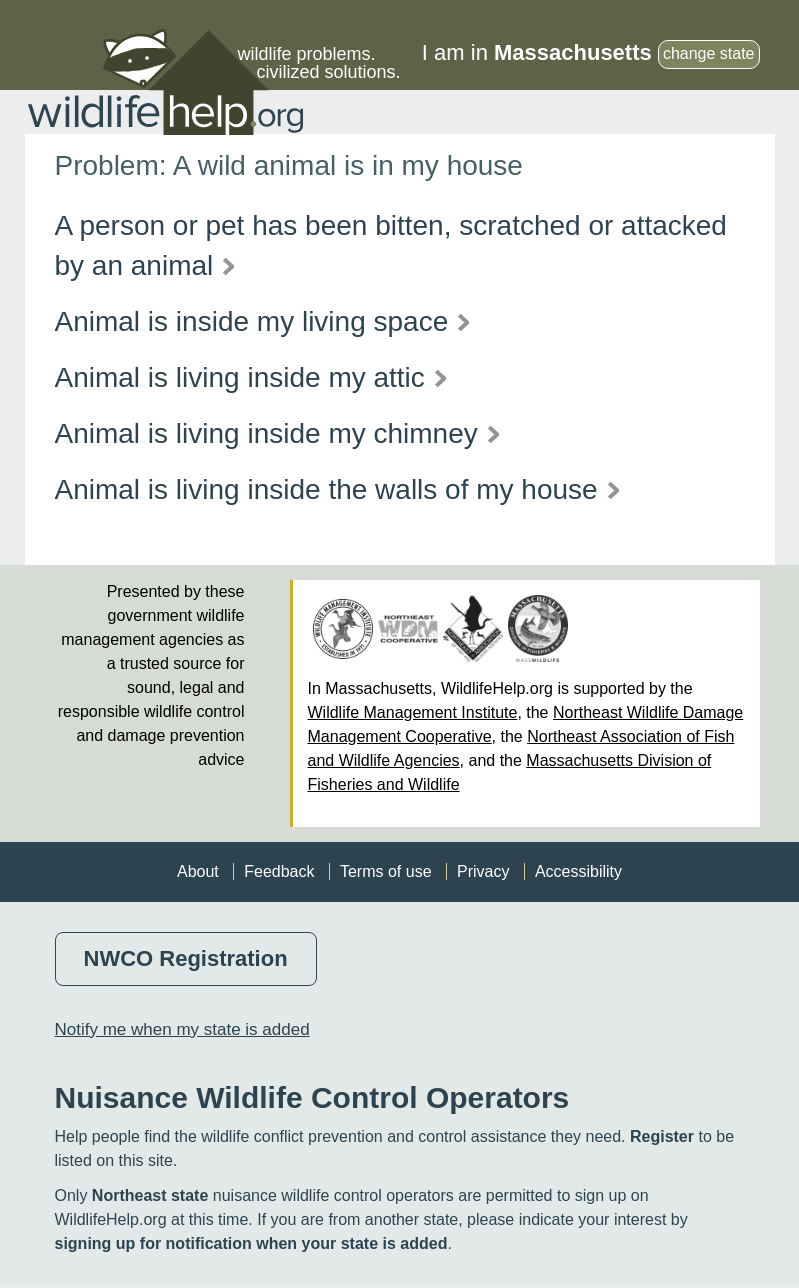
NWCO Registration (186, 958)
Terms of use (386, 871)
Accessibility (578, 871)
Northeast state (150, 1195)
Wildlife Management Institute (413, 712)
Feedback (279, 871)
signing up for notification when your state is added (251, 1243)
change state (709, 53)
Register (662, 1136)
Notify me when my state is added (182, 1029)
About (198, 871)
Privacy (483, 871)
